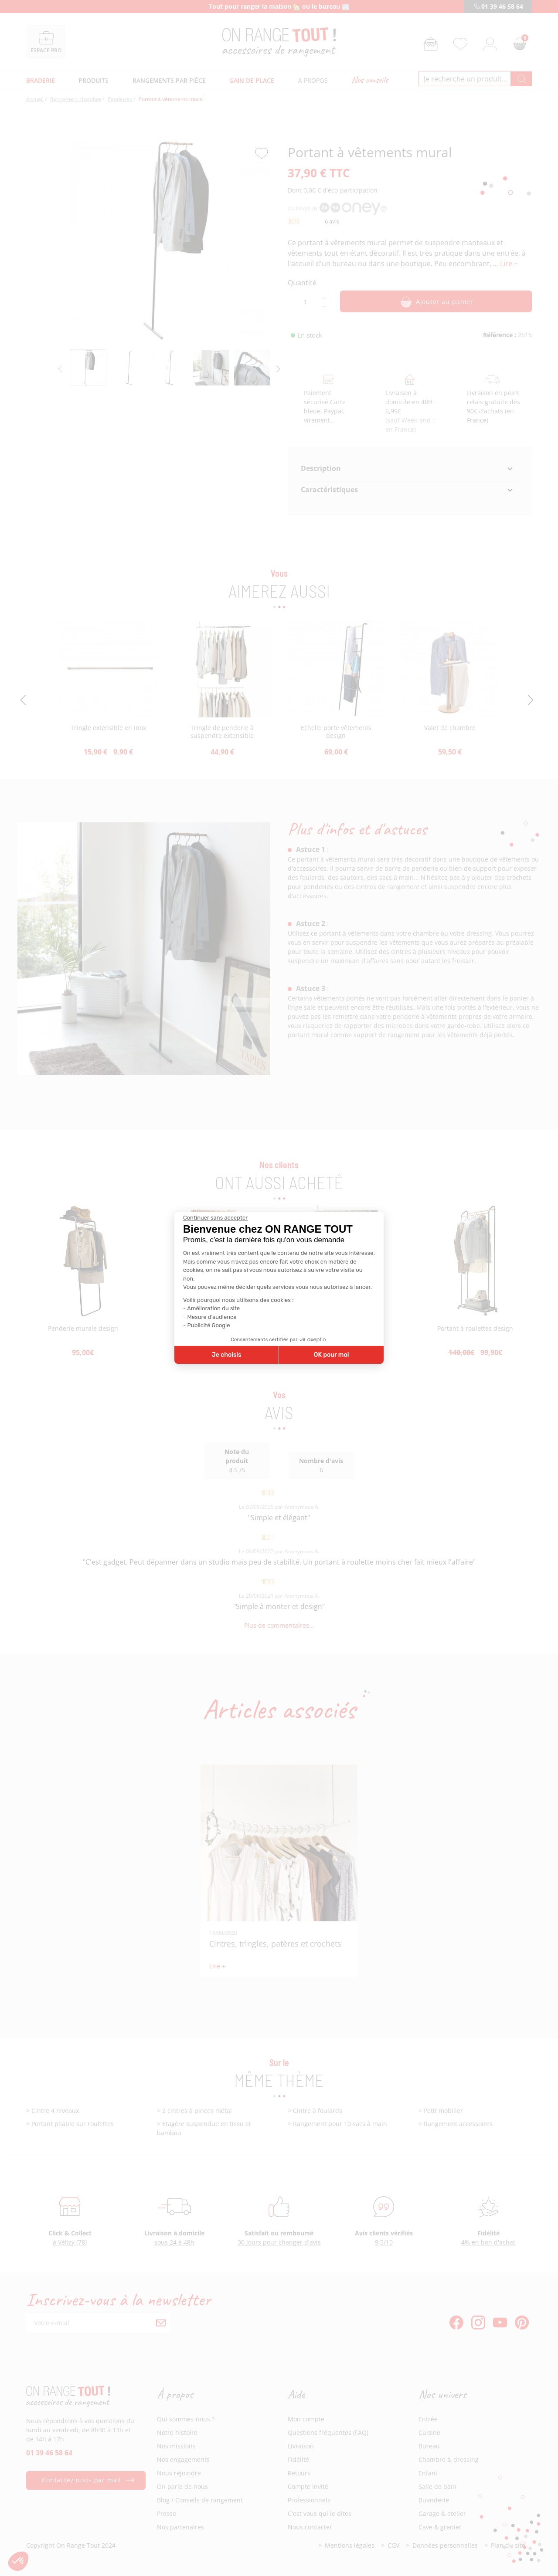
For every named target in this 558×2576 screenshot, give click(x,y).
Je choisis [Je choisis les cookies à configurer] (227, 1355)
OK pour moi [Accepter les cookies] (331, 1355)
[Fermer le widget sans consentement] (215, 1218)
